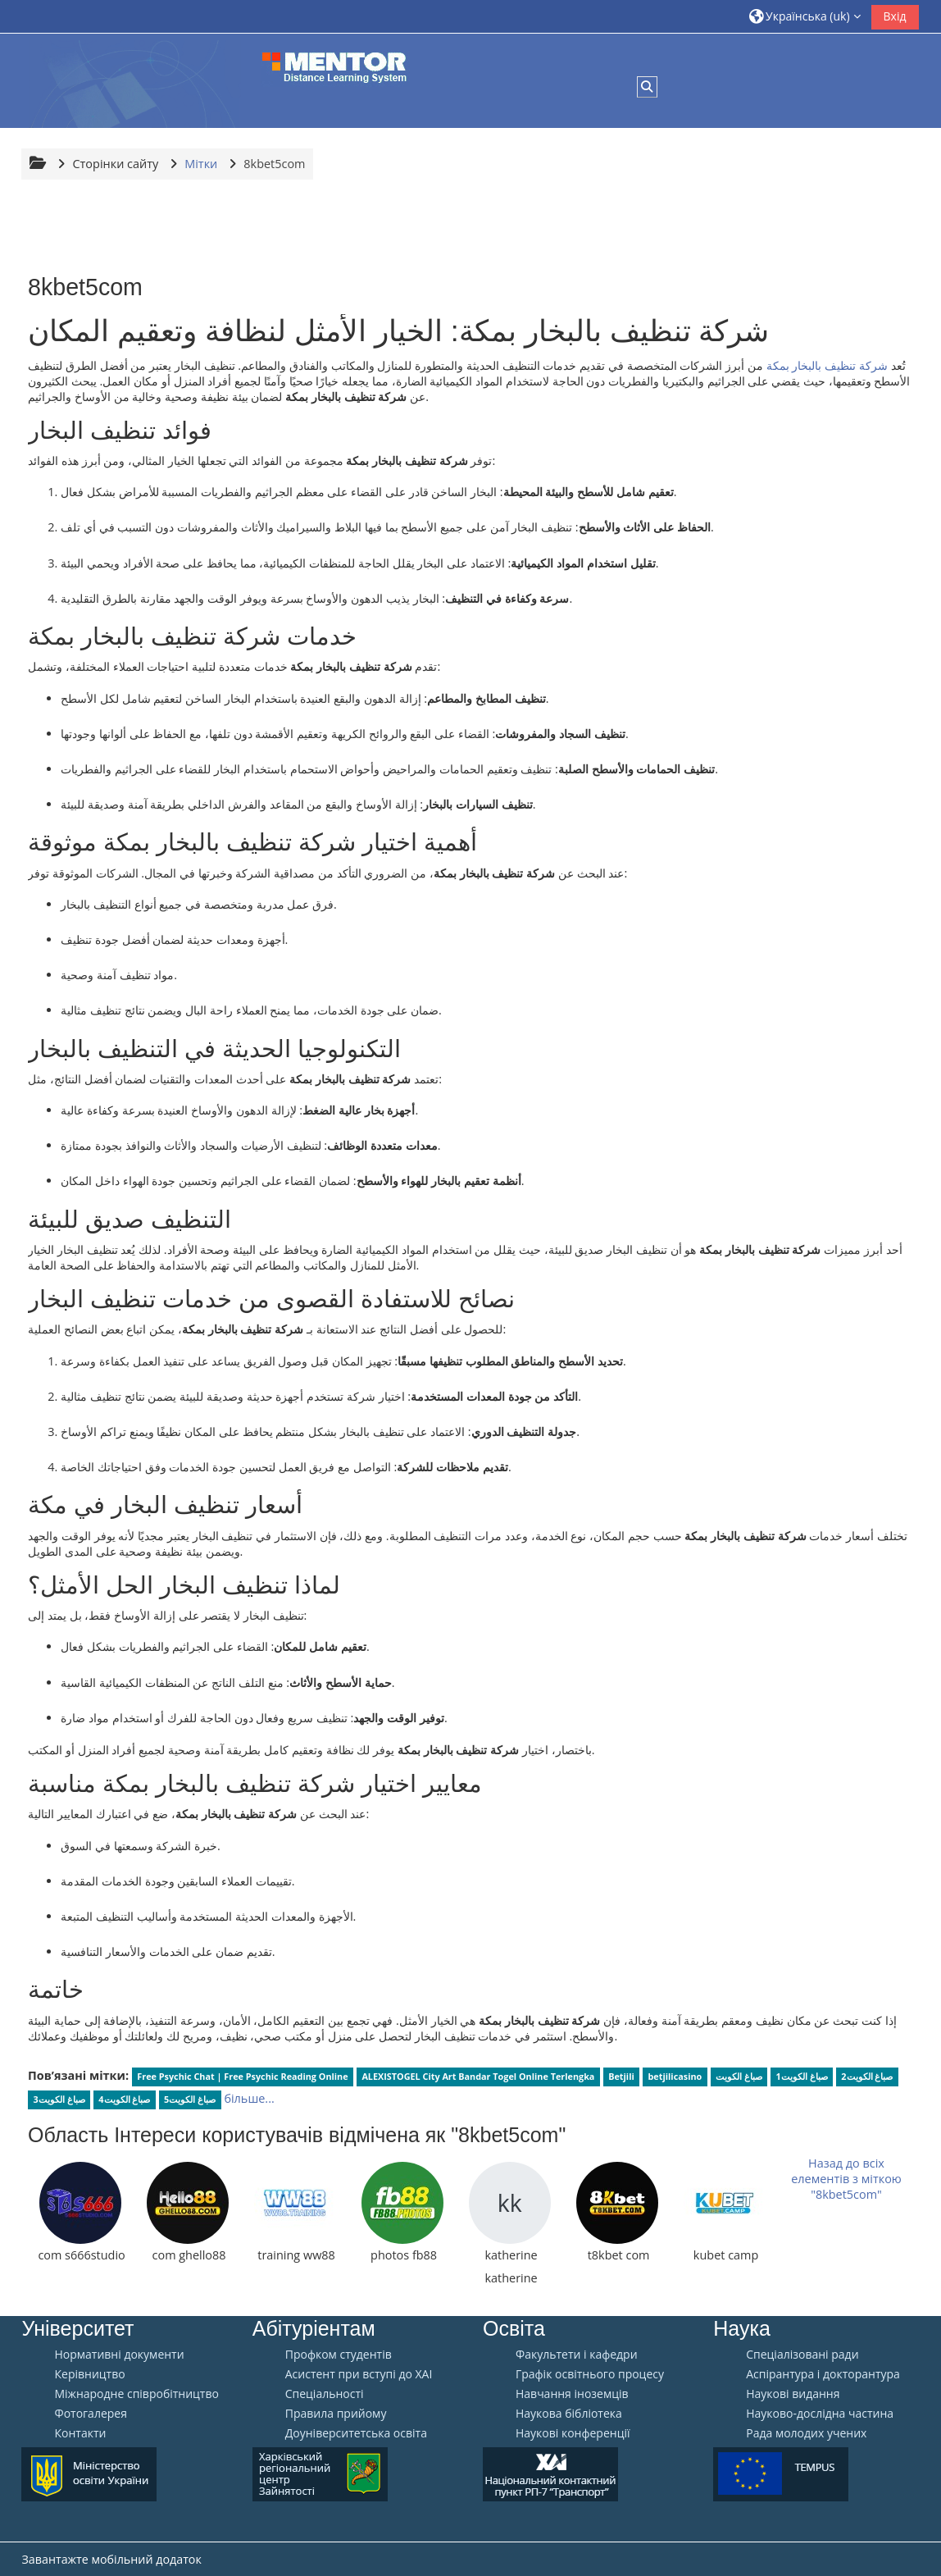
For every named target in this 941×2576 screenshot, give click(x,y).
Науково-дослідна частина (819, 2413)
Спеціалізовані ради (802, 2354)
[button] (805, 16)
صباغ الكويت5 (190, 2099)
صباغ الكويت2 (867, 2076)
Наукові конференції (573, 2433)
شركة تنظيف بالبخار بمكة (827, 365)
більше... (249, 2098)
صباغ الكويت (739, 2076)
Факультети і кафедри (577, 2354)
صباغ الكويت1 (802, 2076)
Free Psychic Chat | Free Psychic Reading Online (242, 2076)
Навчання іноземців (572, 2394)
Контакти (80, 2433)
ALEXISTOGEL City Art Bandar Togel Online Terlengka (477, 2076)
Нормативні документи (119, 2354)
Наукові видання (792, 2394)
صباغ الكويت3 (59, 2099)
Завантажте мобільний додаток (111, 2559)
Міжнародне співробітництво (136, 2394)
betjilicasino (675, 2076)
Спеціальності (324, 2394)
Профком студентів (338, 2354)
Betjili (621, 2076)
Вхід (895, 16)
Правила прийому (336, 2413)
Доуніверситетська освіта (356, 2433)
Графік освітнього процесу (590, 2374)
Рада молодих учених (806, 2433)
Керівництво (89, 2374)
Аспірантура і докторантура (823, 2374)
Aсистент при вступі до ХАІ (359, 2374)
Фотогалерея (90, 2413)
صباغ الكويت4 (124, 2099)
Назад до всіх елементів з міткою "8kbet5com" (846, 2178)
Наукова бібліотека (569, 2413)
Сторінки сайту (115, 163)
